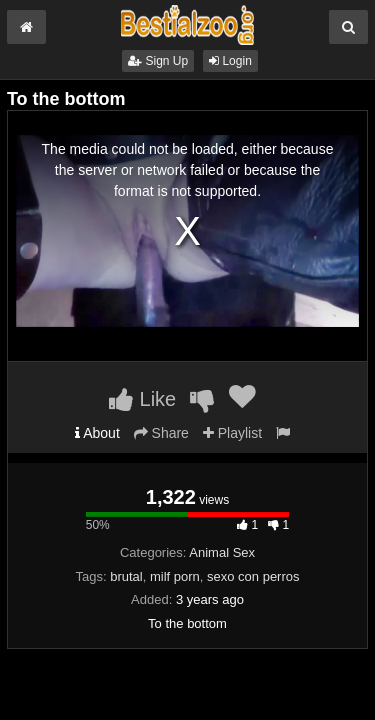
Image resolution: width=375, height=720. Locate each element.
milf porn (175, 576)
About (97, 433)
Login (230, 61)
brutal (126, 576)
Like (142, 399)
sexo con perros (253, 576)
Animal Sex (222, 552)
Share (161, 433)
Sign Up (158, 61)
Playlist (232, 433)
